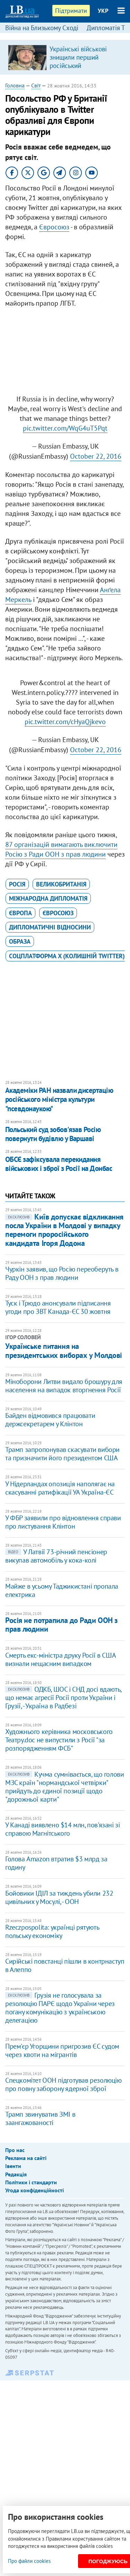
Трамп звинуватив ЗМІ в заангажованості (40, 2118)
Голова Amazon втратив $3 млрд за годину (56, 1863)
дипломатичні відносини (50, 927)
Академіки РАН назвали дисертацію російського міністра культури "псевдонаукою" (59, 1099)
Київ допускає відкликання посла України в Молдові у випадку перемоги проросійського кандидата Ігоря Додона (64, 1230)
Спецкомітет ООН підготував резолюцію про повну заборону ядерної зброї (63, 2084)
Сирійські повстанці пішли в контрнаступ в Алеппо (64, 1965)
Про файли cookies (29, 2561)
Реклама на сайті (25, 2157)
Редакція (16, 2174)
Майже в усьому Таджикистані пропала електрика (61, 1590)
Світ (36, 85)
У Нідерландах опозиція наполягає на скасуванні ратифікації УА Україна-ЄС (60, 1488)
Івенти (13, 2165)
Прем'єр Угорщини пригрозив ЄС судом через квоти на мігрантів (62, 2050)
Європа (20, 913)
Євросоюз (54, 226)
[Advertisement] (65, 347)
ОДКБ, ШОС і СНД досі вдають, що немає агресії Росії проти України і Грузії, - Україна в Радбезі (63, 1697)
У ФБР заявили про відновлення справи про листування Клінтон (63, 1522)
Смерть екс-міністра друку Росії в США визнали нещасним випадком (60, 1659)
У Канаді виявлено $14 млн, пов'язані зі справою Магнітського (62, 1829)
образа (20, 941)
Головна (15, 85)
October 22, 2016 (95, 456)
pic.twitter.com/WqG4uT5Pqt (65, 428)
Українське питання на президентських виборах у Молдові (63, 1350)
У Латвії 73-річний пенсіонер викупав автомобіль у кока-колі (56, 1556)
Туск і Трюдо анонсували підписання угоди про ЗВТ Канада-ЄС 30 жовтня (58, 1307)
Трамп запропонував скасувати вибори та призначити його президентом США (62, 1453)
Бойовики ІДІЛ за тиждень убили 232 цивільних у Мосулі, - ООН (59, 1897)
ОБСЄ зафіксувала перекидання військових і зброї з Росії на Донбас (58, 1164)
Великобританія (61, 884)
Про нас (15, 2149)
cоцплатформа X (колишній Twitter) (67, 956)
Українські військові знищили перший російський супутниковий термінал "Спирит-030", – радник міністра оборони (83, 70)
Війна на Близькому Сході (41, 28)
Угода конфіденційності (34, 2190)
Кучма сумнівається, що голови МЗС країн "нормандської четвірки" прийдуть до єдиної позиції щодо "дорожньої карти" (64, 1787)
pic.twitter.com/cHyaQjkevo (65, 721)
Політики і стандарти (31, 2182)
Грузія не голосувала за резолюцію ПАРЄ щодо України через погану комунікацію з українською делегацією (60, 2008)
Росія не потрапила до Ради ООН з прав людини (61, 1624)
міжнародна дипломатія (48, 898)
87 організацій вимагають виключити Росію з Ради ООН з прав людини (61, 849)
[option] (65, 57)
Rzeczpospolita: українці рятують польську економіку (52, 1931)
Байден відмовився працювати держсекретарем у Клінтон (50, 1419)
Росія (17, 884)
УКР (103, 11)
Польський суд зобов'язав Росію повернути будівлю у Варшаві (53, 1134)
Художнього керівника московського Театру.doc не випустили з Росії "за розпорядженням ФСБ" (59, 1740)
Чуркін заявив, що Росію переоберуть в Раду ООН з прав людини (61, 1273)
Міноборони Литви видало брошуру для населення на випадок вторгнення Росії (63, 1385)
